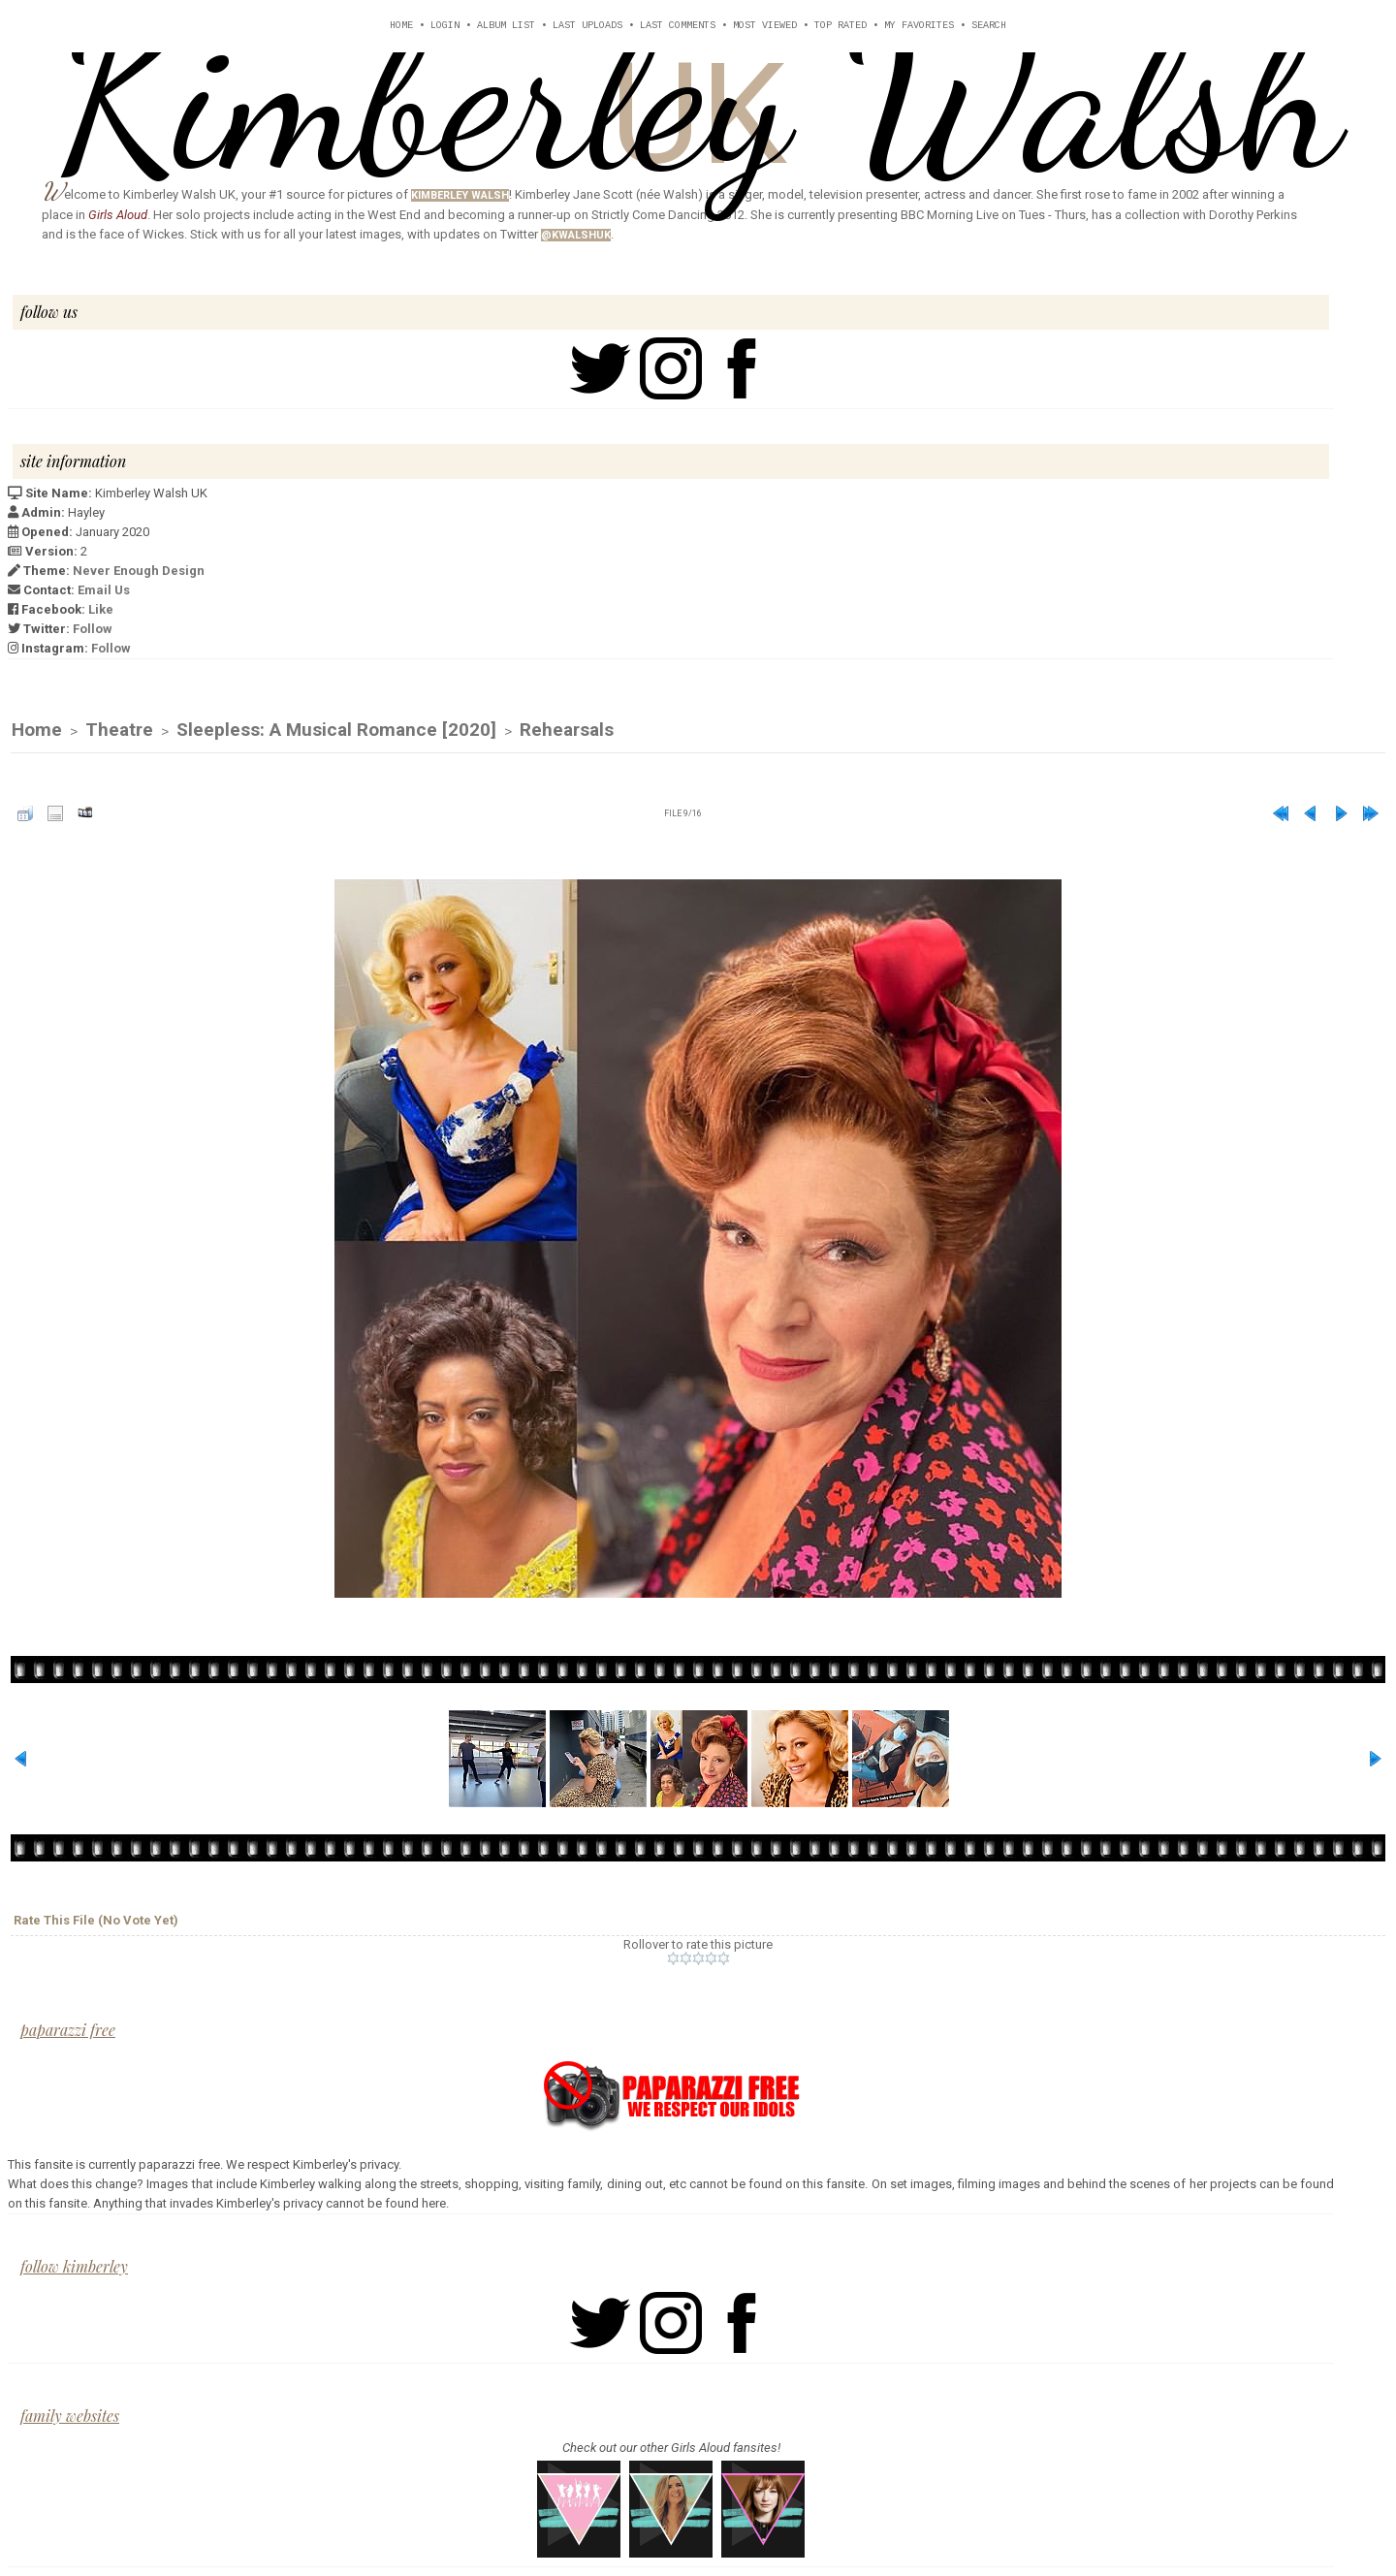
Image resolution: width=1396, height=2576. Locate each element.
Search (988, 25)
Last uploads (587, 25)
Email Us (104, 590)
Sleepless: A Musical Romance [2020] (336, 731)
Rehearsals (567, 731)
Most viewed (765, 25)
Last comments (677, 25)
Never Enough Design (139, 570)
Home (401, 25)
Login (445, 25)
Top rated (840, 25)
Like (100, 609)
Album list (506, 25)
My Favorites (919, 25)
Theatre (119, 731)
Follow (92, 628)
